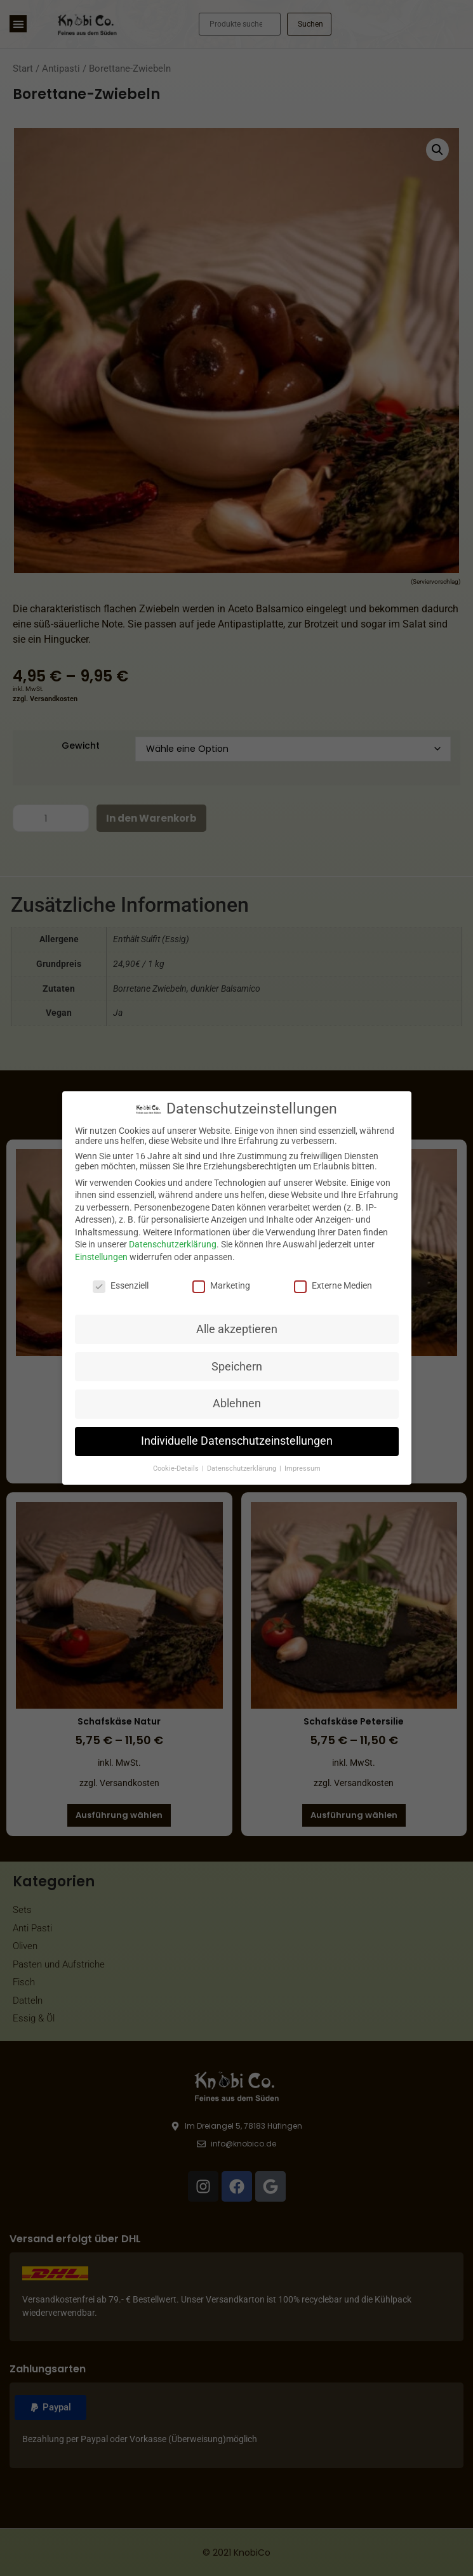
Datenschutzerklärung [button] (242, 1468)
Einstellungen (101, 1257)
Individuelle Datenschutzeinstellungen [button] (237, 1441)
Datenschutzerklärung (173, 1244)
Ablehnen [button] (237, 1403)
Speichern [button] (236, 1366)
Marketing (221, 1285)
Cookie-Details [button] (177, 1468)
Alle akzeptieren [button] (236, 1329)
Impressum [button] (302, 1468)
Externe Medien (333, 1285)
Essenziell (121, 1285)
